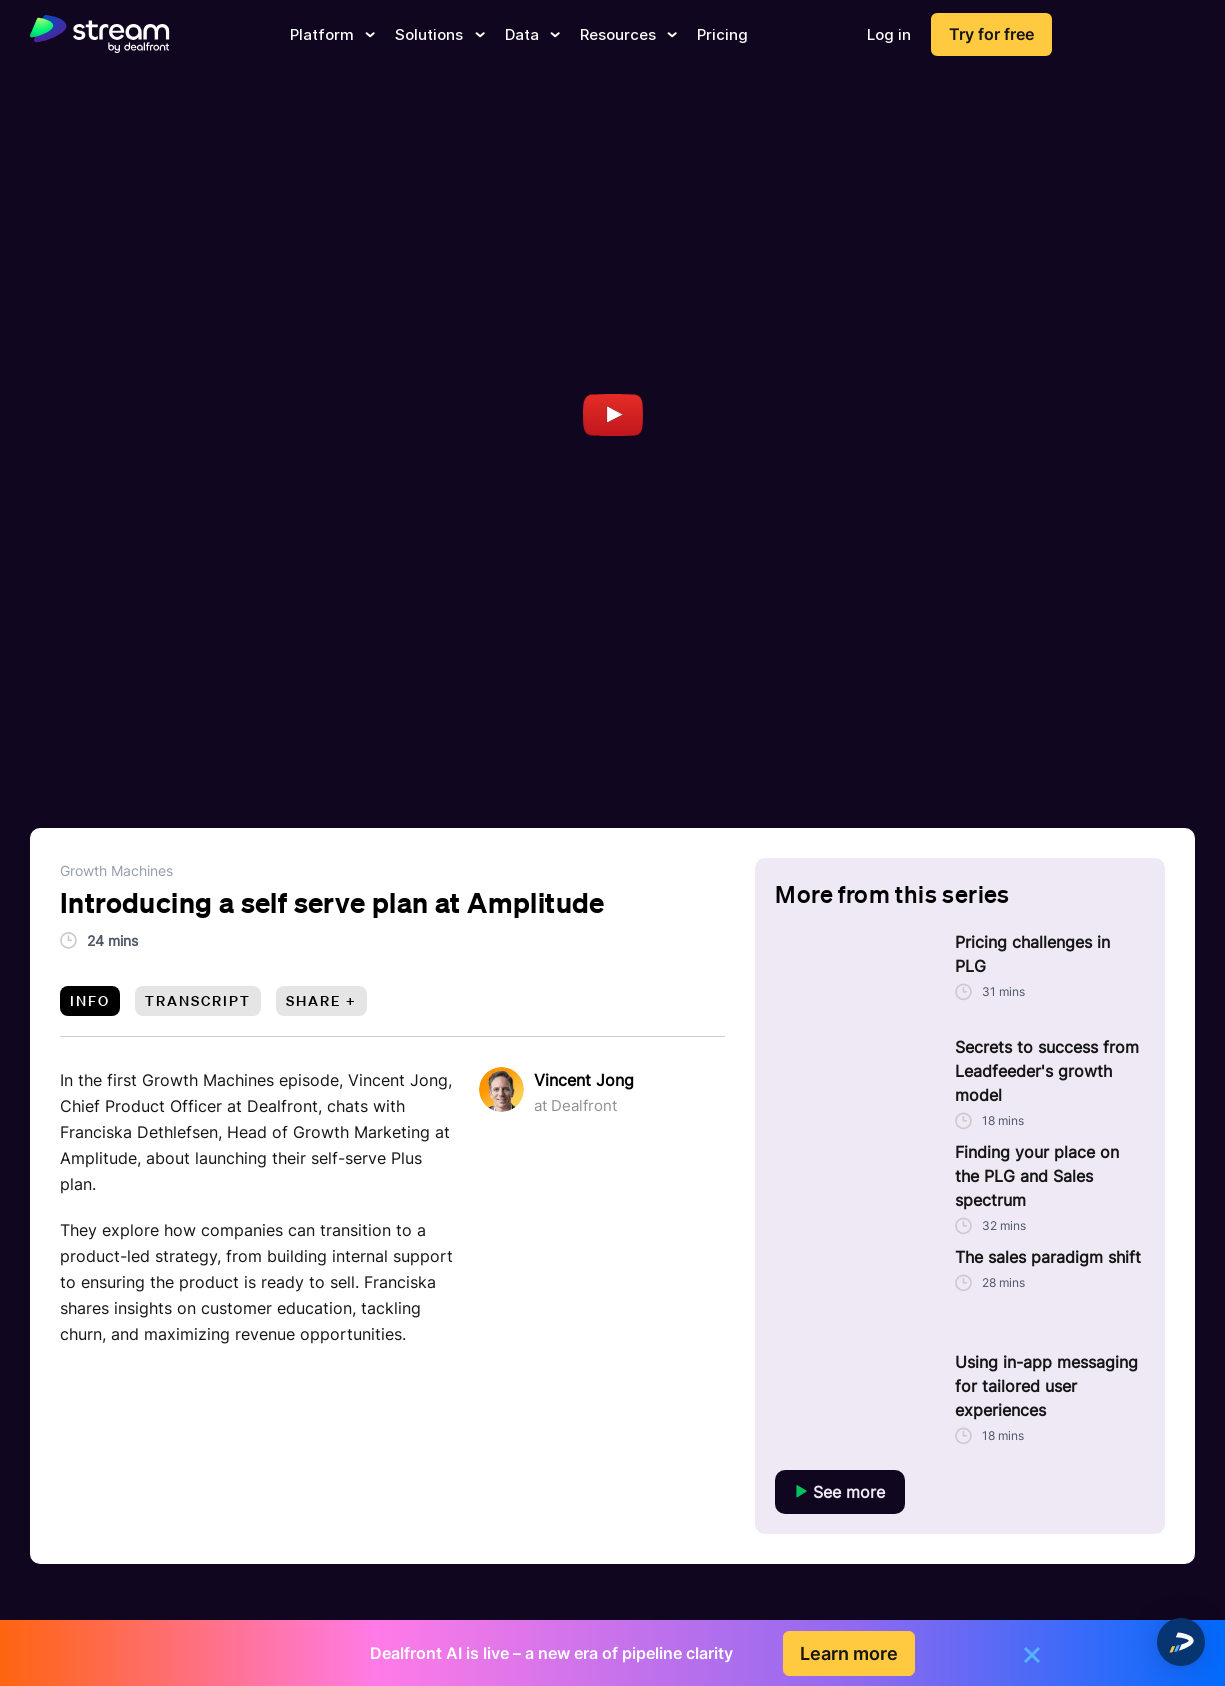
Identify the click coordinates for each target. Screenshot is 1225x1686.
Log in (889, 34)
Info (90, 1001)
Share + (321, 1001)
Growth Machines (116, 870)
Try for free (991, 34)
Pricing (722, 34)
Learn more (849, 1653)
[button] (1181, 1642)
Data (532, 34)
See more (840, 1492)
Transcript (198, 1001)
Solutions (439, 34)
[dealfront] (100, 34)
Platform (332, 34)
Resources (628, 34)
